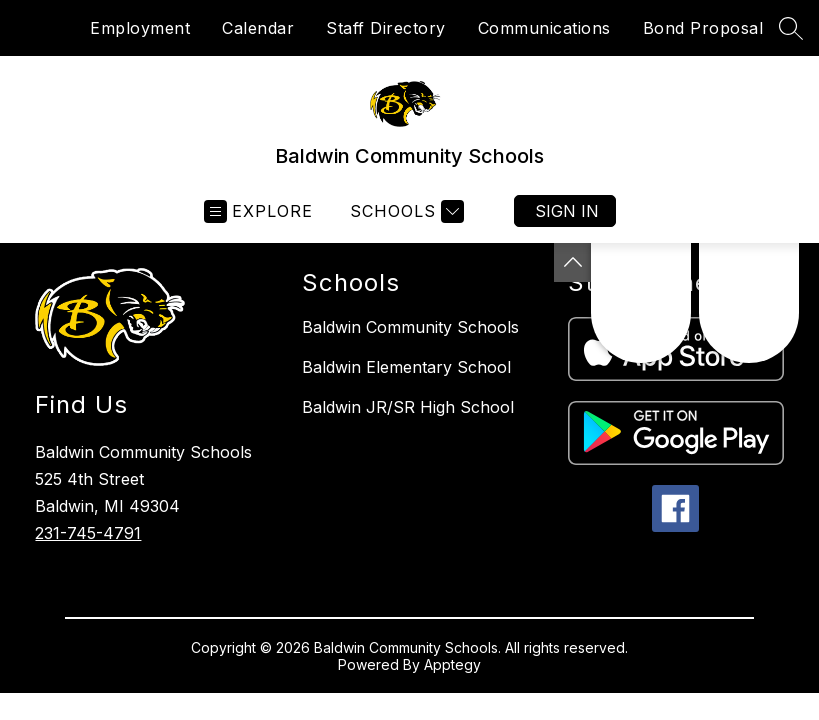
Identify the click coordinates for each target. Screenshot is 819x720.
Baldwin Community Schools (410, 327)
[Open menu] (258, 211)
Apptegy (452, 664)
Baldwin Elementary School (406, 367)
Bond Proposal (703, 28)
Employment (140, 28)
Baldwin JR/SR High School (408, 407)
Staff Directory (386, 28)
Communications (544, 28)
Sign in (567, 211)
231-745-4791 (88, 533)
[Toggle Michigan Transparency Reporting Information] (573, 262)
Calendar (258, 28)
